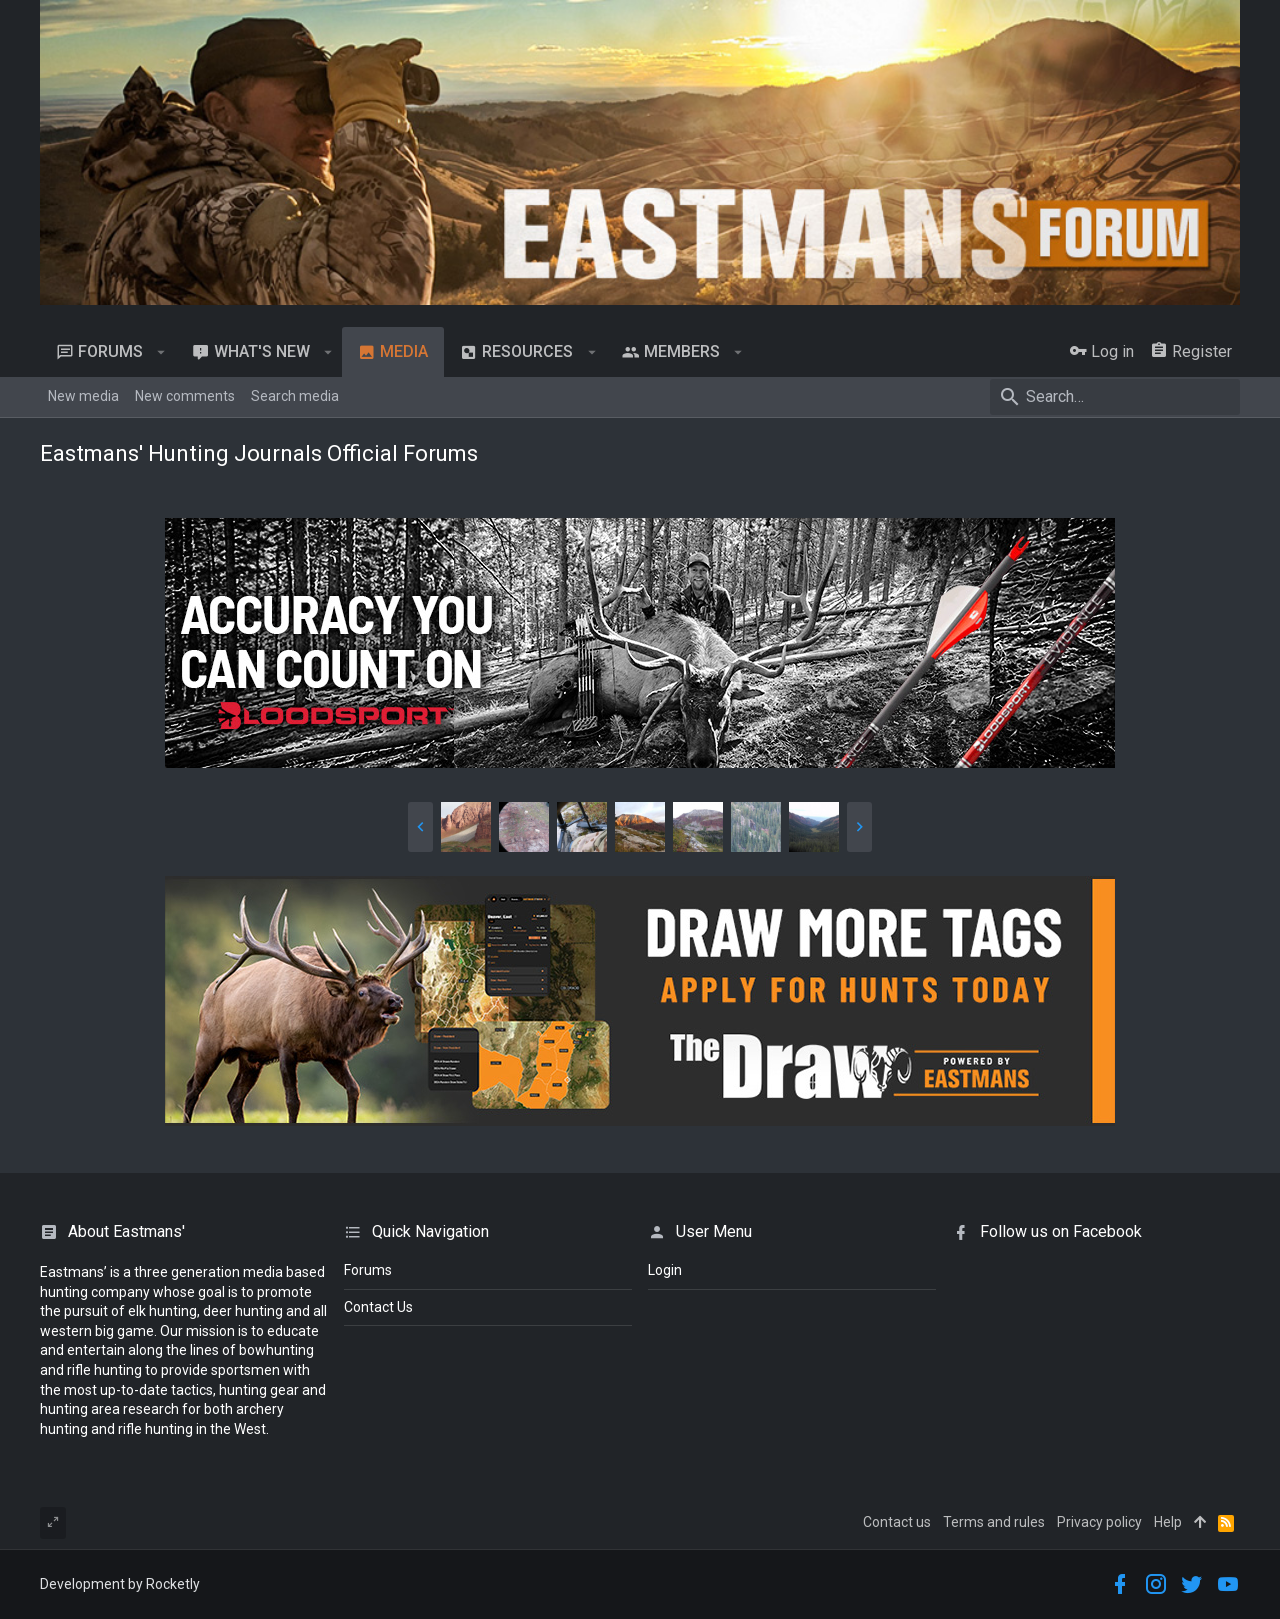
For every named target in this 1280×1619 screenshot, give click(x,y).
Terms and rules (994, 1522)
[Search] (1115, 397)
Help (1168, 1522)
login (665, 1270)
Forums (368, 1270)
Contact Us (378, 1307)
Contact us (897, 1522)
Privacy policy (1099, 1522)
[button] (161, 352)
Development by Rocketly (120, 1584)
